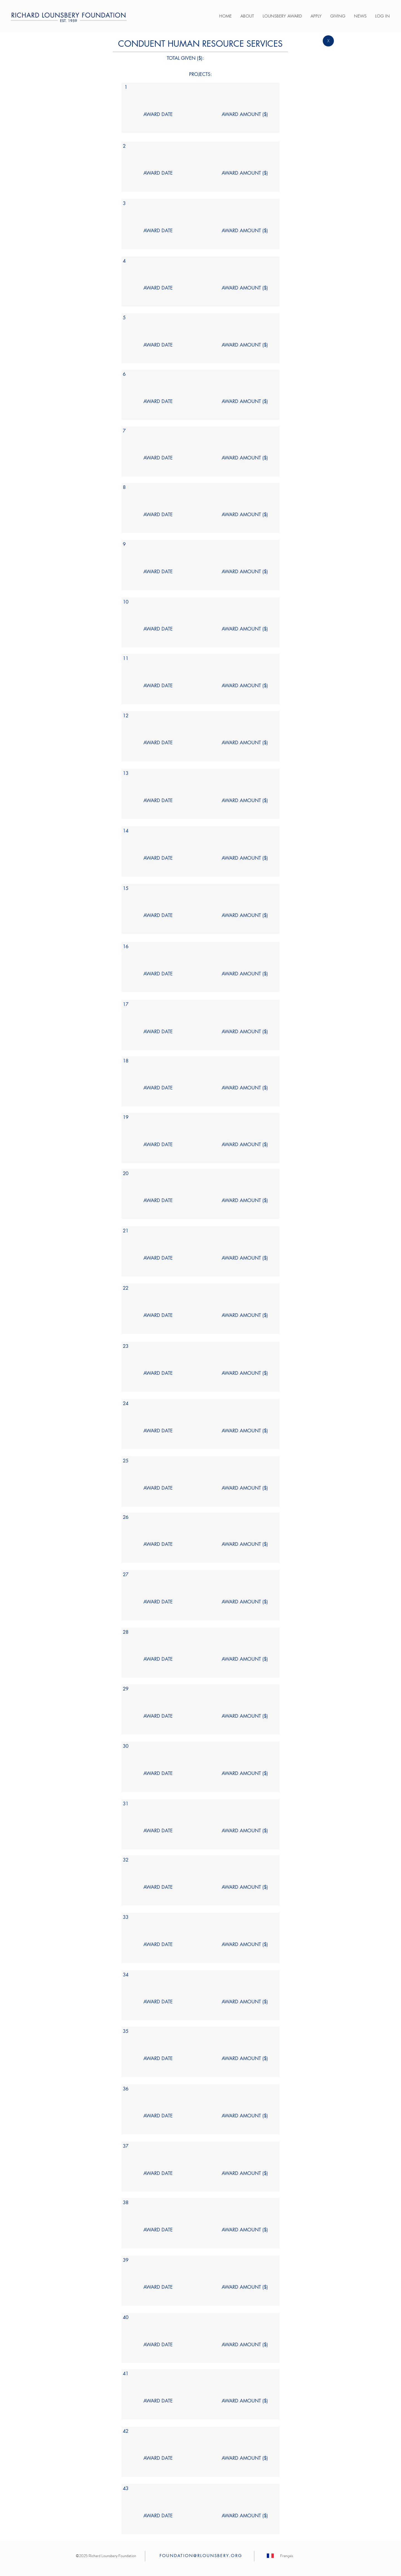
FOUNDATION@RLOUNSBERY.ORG (201, 2555)
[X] (328, 40)
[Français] (286, 2556)
